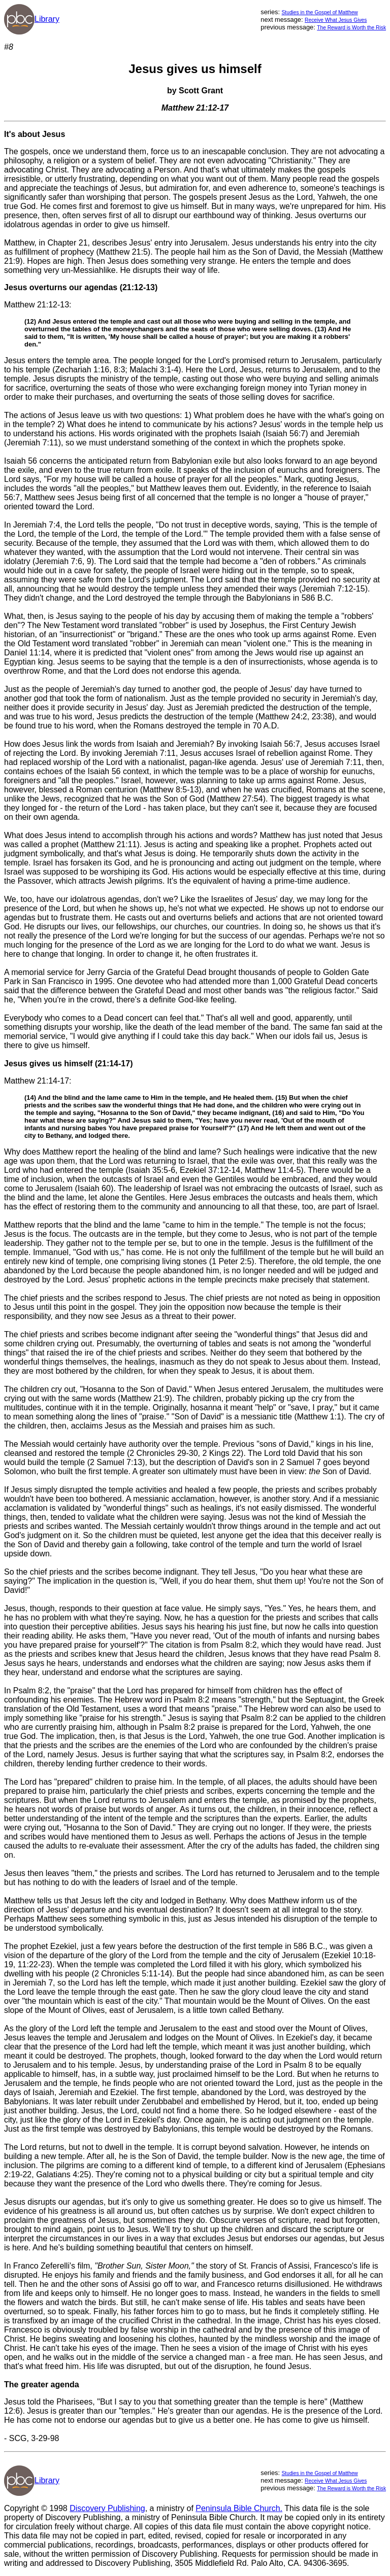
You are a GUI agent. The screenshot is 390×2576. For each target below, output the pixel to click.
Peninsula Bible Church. (239, 2508)
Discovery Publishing (107, 2508)
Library (47, 19)
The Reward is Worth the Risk (351, 27)
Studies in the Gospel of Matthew (320, 12)
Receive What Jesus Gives (336, 20)
